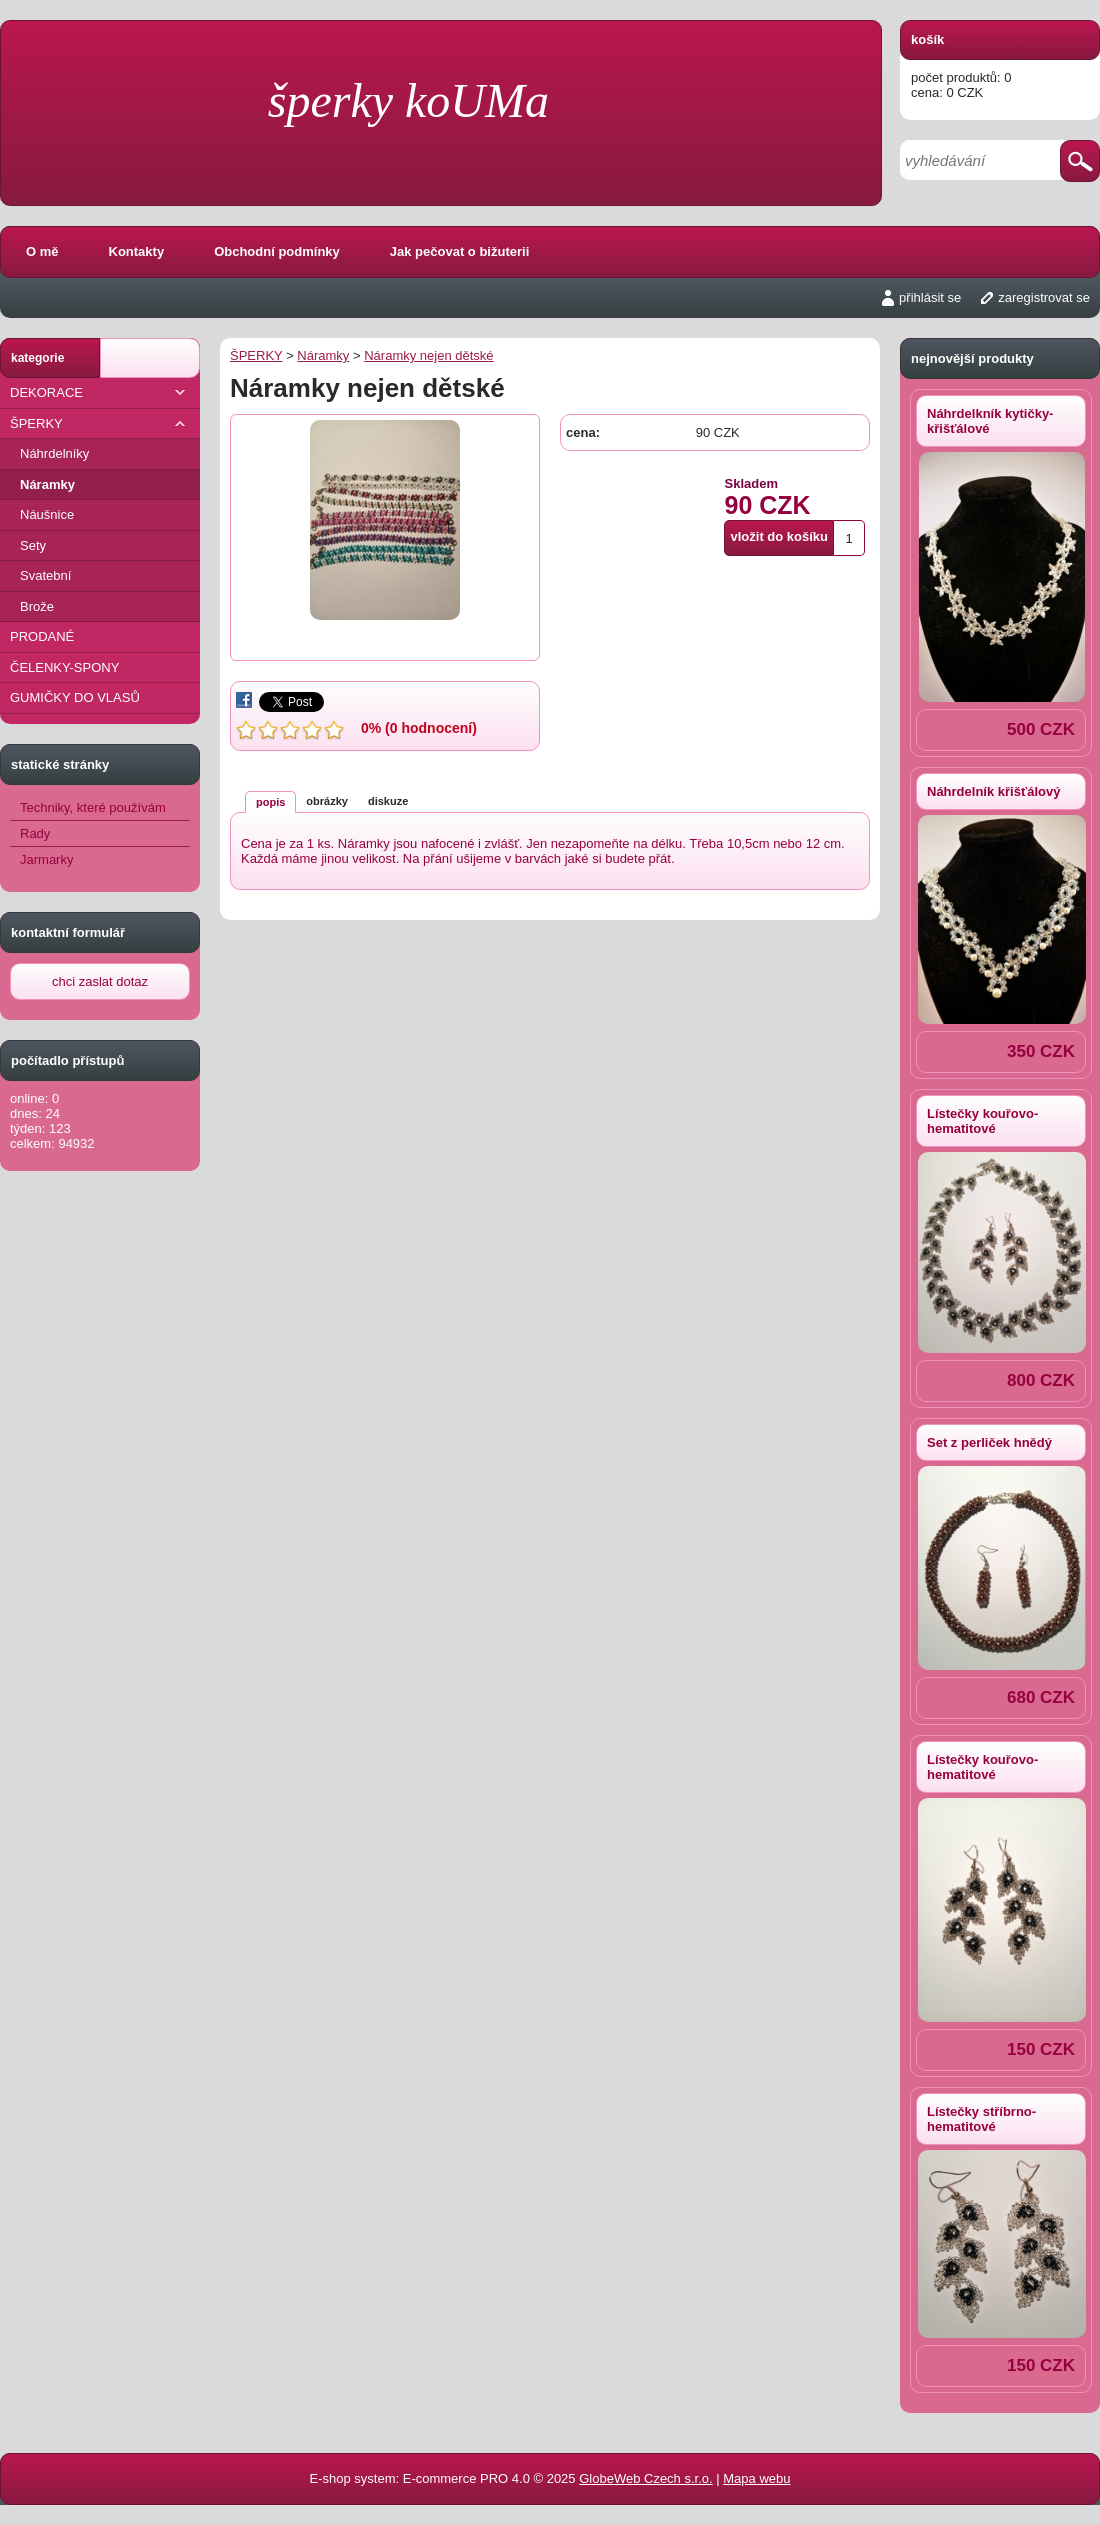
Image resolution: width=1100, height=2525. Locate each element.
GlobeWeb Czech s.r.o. (645, 2478)
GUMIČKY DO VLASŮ (75, 697)
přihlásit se (930, 297)
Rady (35, 833)
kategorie (37, 358)
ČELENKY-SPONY (64, 667)
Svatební (45, 575)
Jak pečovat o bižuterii (459, 251)
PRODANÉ (42, 636)
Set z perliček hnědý (989, 1442)
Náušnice (47, 514)
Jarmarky (46, 859)
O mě (42, 251)
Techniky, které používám (93, 807)
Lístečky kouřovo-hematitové (982, 1121)
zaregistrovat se (1044, 297)
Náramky (47, 484)
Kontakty (137, 251)
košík (927, 39)
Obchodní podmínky (277, 251)
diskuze (388, 801)
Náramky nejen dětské (428, 355)
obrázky (327, 801)
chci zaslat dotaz (100, 981)
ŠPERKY (100, 423)
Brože (37, 606)
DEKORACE (100, 392)
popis (270, 802)
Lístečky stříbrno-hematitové (981, 2119)
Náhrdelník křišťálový (993, 791)
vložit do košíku (779, 536)
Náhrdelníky (54, 453)
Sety (33, 545)
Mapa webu (756, 2478)
